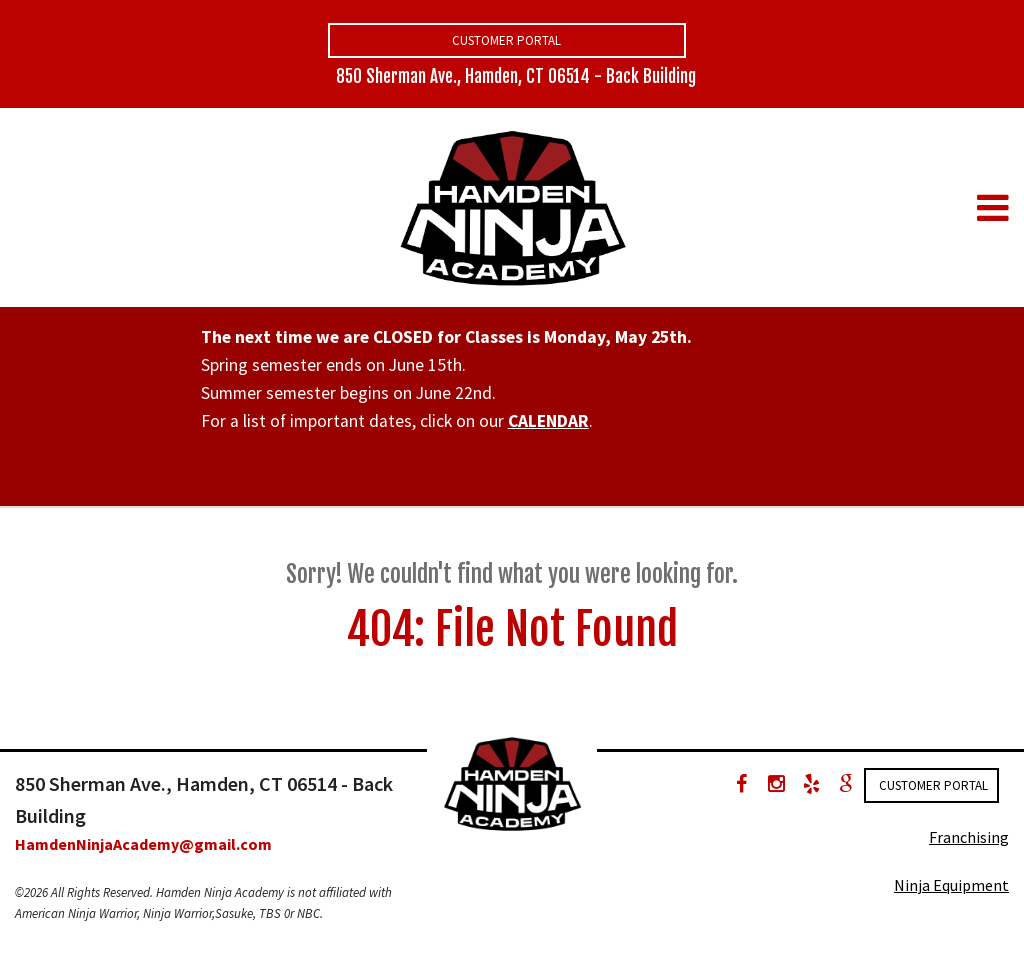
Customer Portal (506, 40)
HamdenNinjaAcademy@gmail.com (143, 844)
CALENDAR (548, 421)
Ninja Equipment (951, 885)
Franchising (969, 837)
